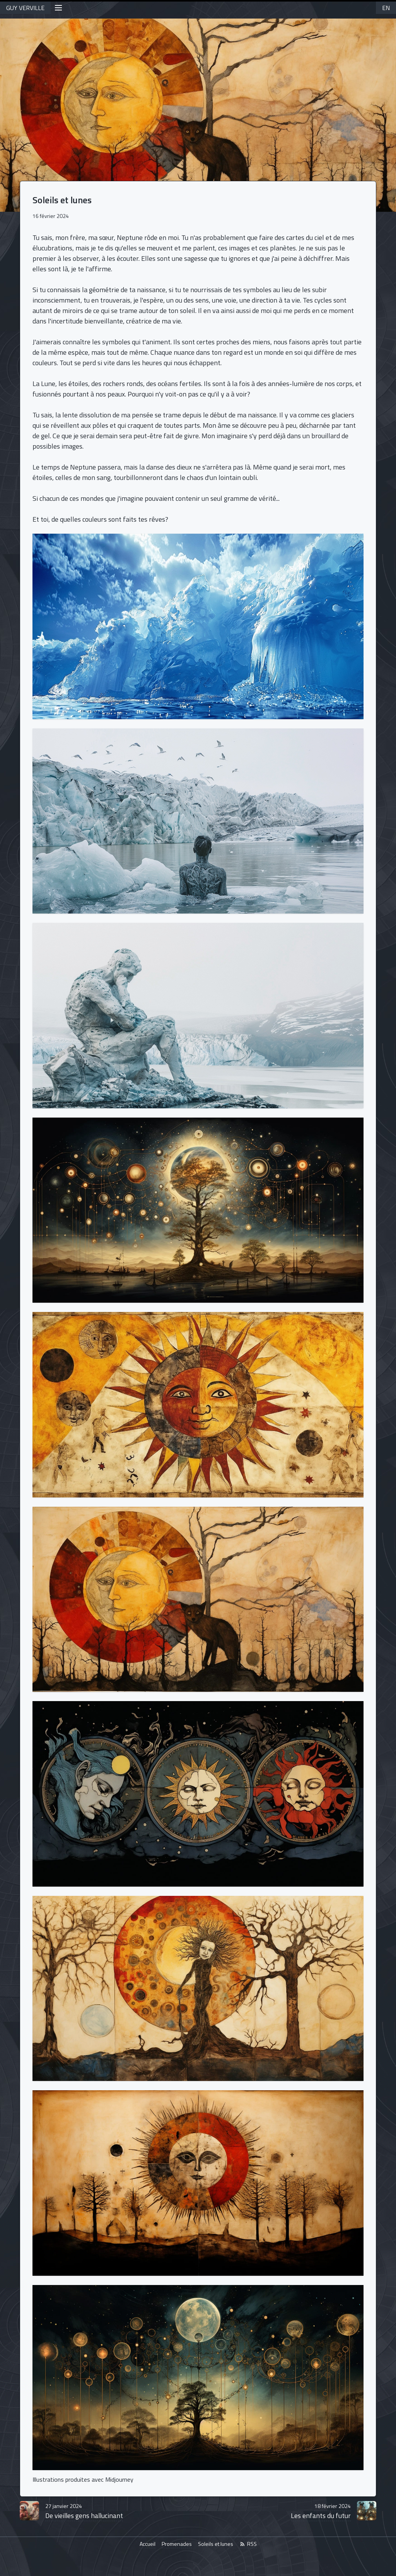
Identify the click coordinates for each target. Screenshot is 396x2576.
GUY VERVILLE (25, 7)
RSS (248, 2544)
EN (386, 7)
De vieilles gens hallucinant (84, 2511)
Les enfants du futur (321, 2511)
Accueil (147, 2544)
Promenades (177, 2544)
